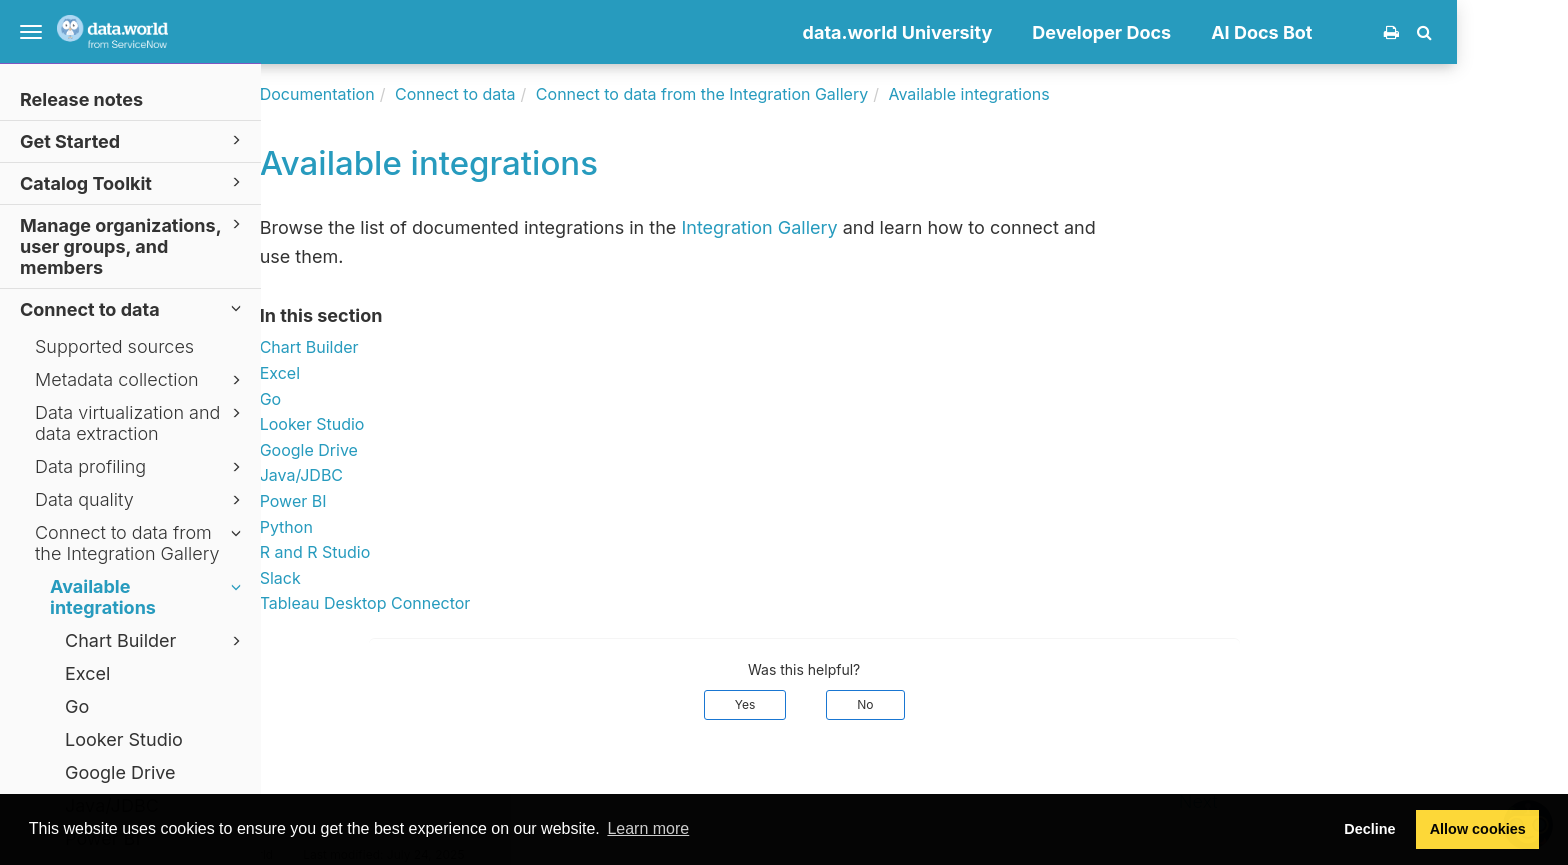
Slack (390, 578)
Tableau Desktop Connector (475, 603)
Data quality (141, 500)
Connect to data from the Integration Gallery (141, 543)
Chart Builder (156, 641)
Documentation (427, 94)
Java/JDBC (411, 475)
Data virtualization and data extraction (141, 423)
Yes (855, 704)
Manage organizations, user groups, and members (133, 245)
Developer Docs (1212, 32)
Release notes (81, 99)
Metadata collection (141, 380)
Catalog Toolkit (133, 182)
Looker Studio (124, 739)
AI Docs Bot (1372, 32)
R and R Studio (425, 552)
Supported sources (114, 346)
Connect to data (133, 308)
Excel (87, 673)
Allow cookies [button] (1478, 829)
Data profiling (141, 467)
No (976, 704)
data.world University (1008, 32)
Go (77, 706)
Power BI (403, 501)
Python (396, 527)
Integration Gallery (870, 227)
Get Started (133, 140)
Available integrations (148, 597)
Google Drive (120, 772)
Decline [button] (1369, 829)
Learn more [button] (648, 828)
